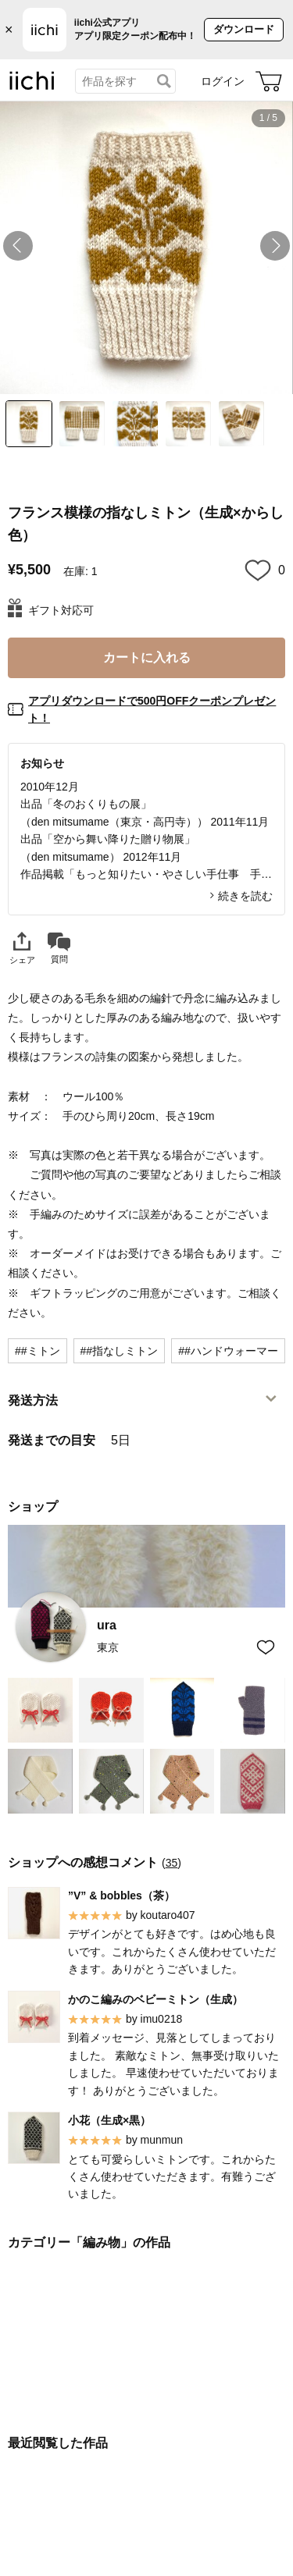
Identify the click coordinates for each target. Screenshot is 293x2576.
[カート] (268, 81)
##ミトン (37, 1351)
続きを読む (245, 896)
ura (106, 1626)
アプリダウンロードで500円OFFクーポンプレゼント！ (152, 709)
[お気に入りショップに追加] (265, 1647)
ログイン (223, 81)
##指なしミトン (119, 1351)
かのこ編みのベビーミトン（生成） (155, 1999)
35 (172, 1862)
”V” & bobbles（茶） (121, 1895)
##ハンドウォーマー (228, 1351)
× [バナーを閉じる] (9, 29)
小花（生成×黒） (109, 2120)
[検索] (164, 81)
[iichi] (32, 86)
